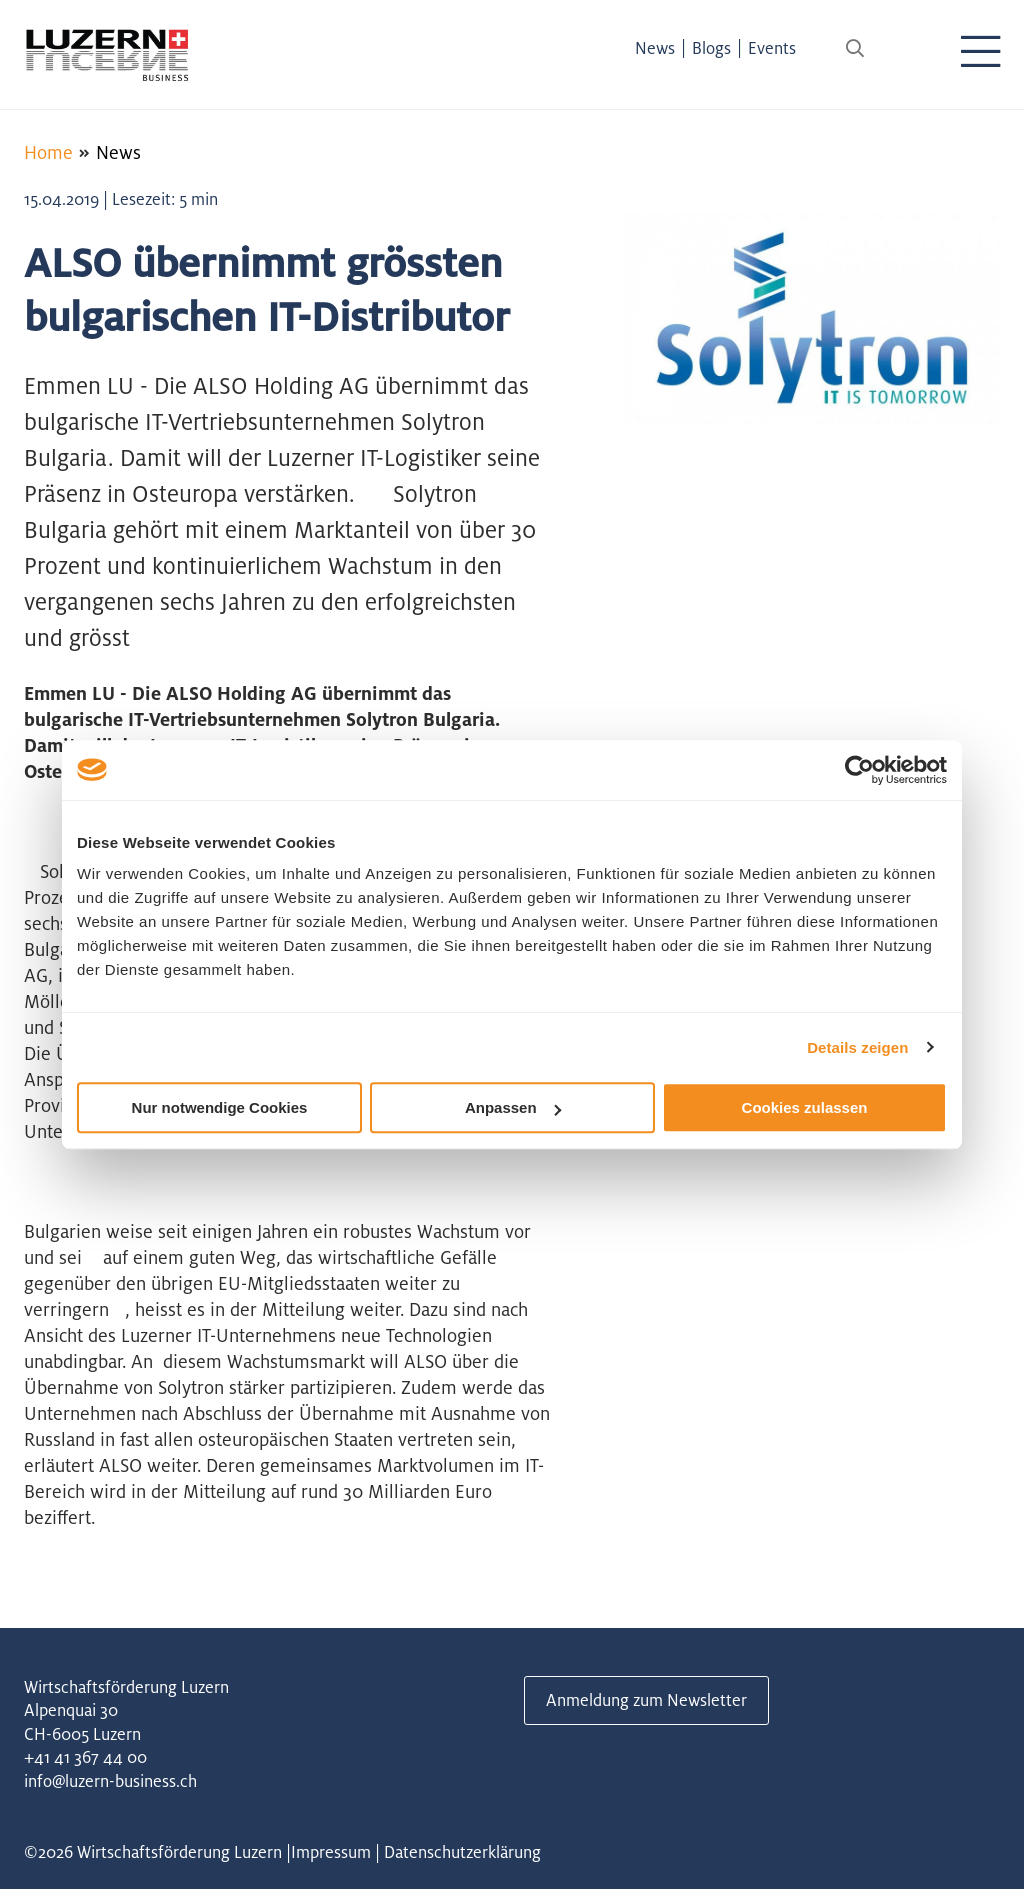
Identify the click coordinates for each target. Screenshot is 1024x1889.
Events (772, 48)
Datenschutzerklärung (462, 1852)
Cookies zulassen (805, 1107)
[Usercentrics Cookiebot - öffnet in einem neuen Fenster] (859, 770)
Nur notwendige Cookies (220, 1107)
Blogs (711, 48)
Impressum (331, 1852)
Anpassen (513, 1107)
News (655, 48)
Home (48, 152)
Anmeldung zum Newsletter (646, 1700)
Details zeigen (857, 1047)
